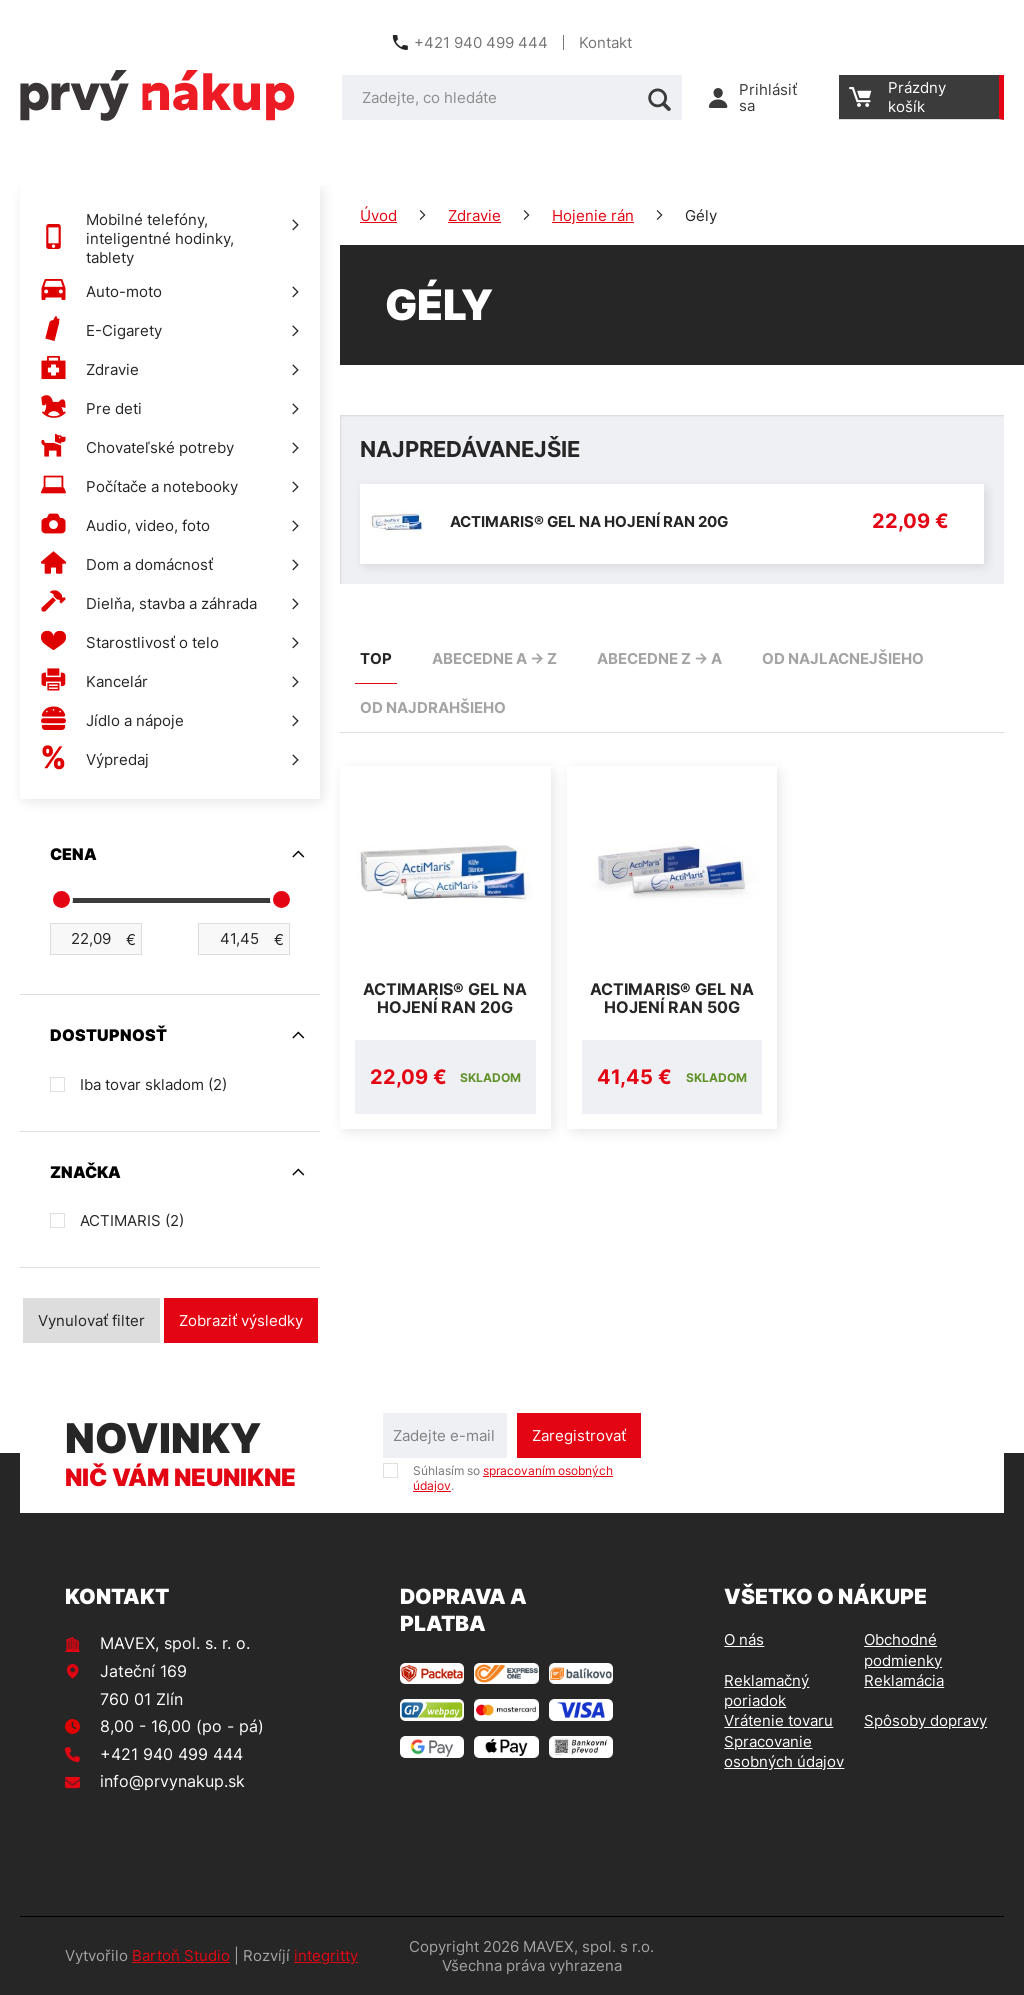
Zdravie (474, 215)
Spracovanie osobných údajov (784, 1751)
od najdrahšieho (433, 707)
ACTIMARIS (132, 1220)
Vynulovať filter (91, 1320)
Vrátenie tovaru (778, 1720)
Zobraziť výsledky (241, 1320)
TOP (376, 658)
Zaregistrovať (579, 1435)
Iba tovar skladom (153, 1084)
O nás (744, 1639)
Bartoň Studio (181, 1955)
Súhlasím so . (513, 1478)
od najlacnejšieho (843, 658)
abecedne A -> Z (494, 658)
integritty (326, 1955)
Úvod (378, 215)
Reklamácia (904, 1680)
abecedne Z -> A (659, 658)
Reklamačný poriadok (766, 1690)
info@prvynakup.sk (172, 1781)
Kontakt (605, 42)
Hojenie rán (593, 215)
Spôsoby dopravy (925, 1720)
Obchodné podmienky (903, 1649)
